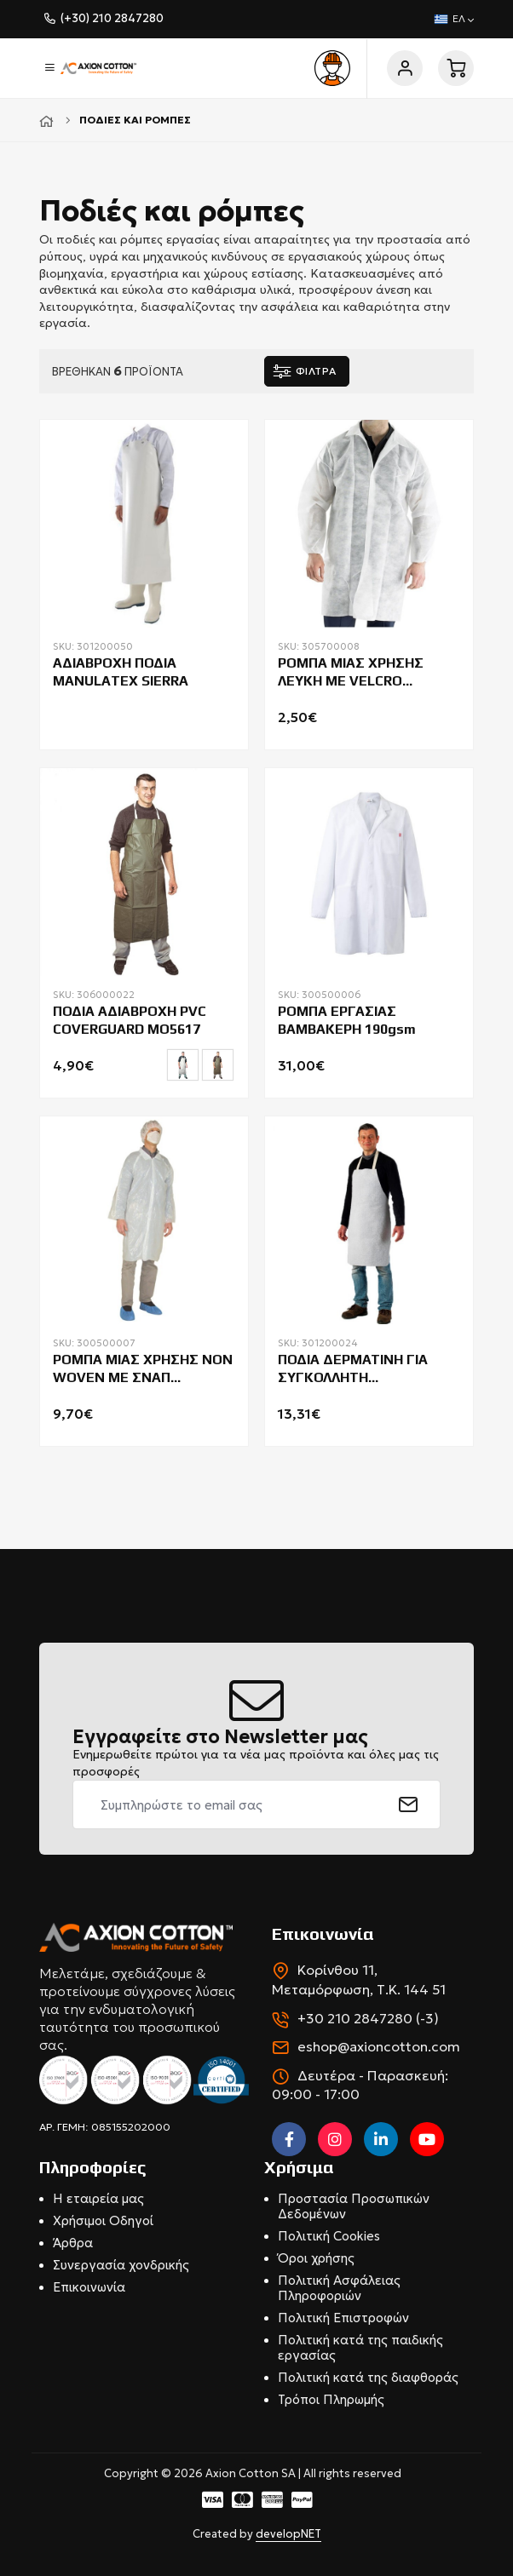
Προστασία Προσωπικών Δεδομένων (353, 2206)
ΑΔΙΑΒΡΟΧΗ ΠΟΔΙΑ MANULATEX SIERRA (120, 672)
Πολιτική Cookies (329, 2236)
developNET (288, 2534)
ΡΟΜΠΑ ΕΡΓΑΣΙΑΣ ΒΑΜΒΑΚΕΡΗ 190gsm (347, 1020)
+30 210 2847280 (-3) (368, 2018)
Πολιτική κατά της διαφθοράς (368, 2377)
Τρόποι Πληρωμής (331, 2399)
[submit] (408, 1804)
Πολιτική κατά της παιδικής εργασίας (360, 2347)
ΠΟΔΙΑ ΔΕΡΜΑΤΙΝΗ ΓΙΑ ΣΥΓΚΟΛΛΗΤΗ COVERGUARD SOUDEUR (357, 1369)
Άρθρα (73, 2243)
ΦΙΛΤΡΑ (316, 370)
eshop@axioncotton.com (378, 2046)
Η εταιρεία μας (98, 2198)
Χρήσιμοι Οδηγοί (103, 2220)
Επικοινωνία (89, 2287)
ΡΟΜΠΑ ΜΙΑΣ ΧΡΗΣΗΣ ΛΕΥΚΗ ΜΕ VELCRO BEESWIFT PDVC (351, 673)
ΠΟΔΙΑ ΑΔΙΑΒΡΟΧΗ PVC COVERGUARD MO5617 (129, 1020)
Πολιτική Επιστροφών (343, 2317)
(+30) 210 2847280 (112, 18)
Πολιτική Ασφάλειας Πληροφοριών (339, 2287)
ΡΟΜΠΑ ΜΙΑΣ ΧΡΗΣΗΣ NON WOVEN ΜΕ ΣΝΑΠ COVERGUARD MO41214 (143, 1369)
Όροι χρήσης (316, 2258)
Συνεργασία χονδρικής (121, 2265)
